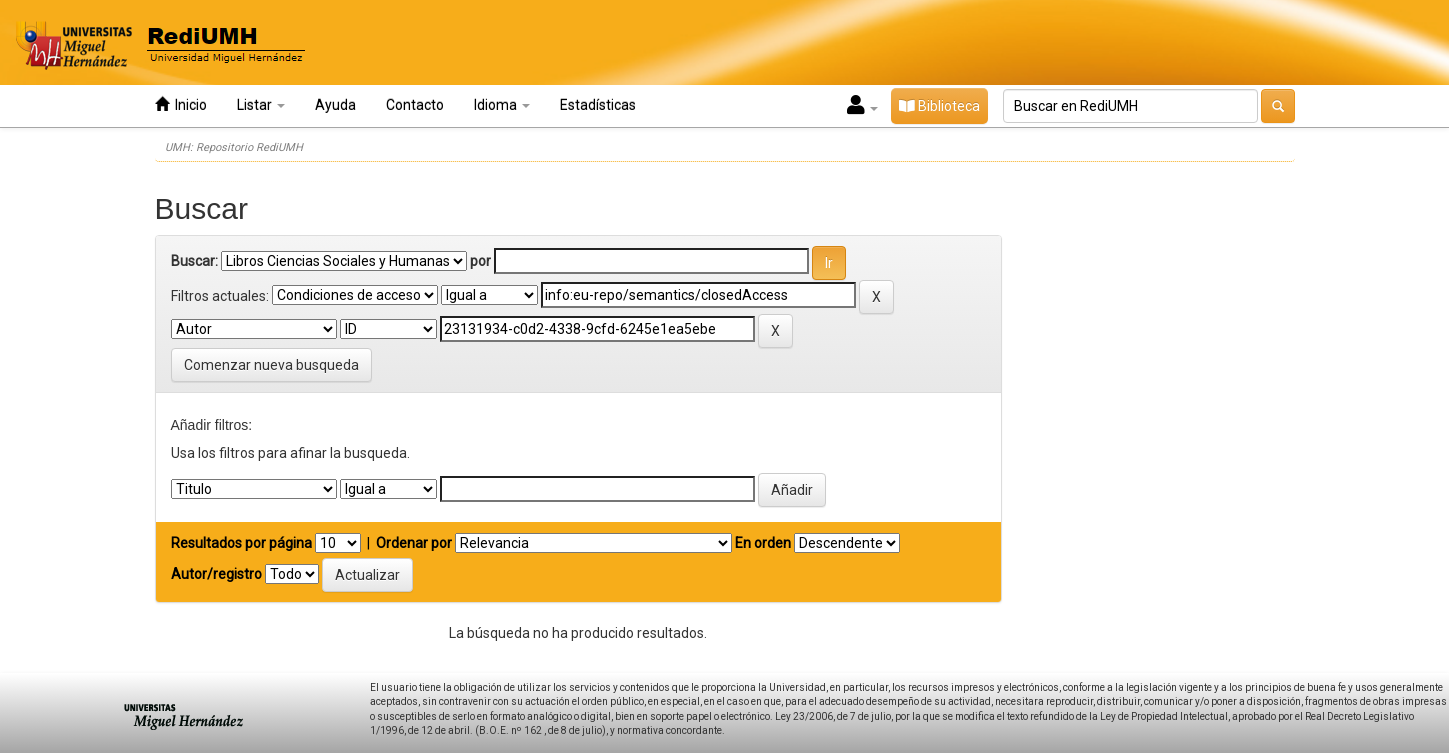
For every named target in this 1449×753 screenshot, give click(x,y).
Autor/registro (216, 574)
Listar (261, 105)
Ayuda (335, 105)
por (480, 261)
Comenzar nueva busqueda (271, 365)
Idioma (502, 105)
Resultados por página (241, 543)
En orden (763, 543)
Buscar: (194, 261)
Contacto (415, 105)
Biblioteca (939, 106)
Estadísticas (598, 105)
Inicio (181, 104)
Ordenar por (414, 543)
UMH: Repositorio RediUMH (234, 147)
